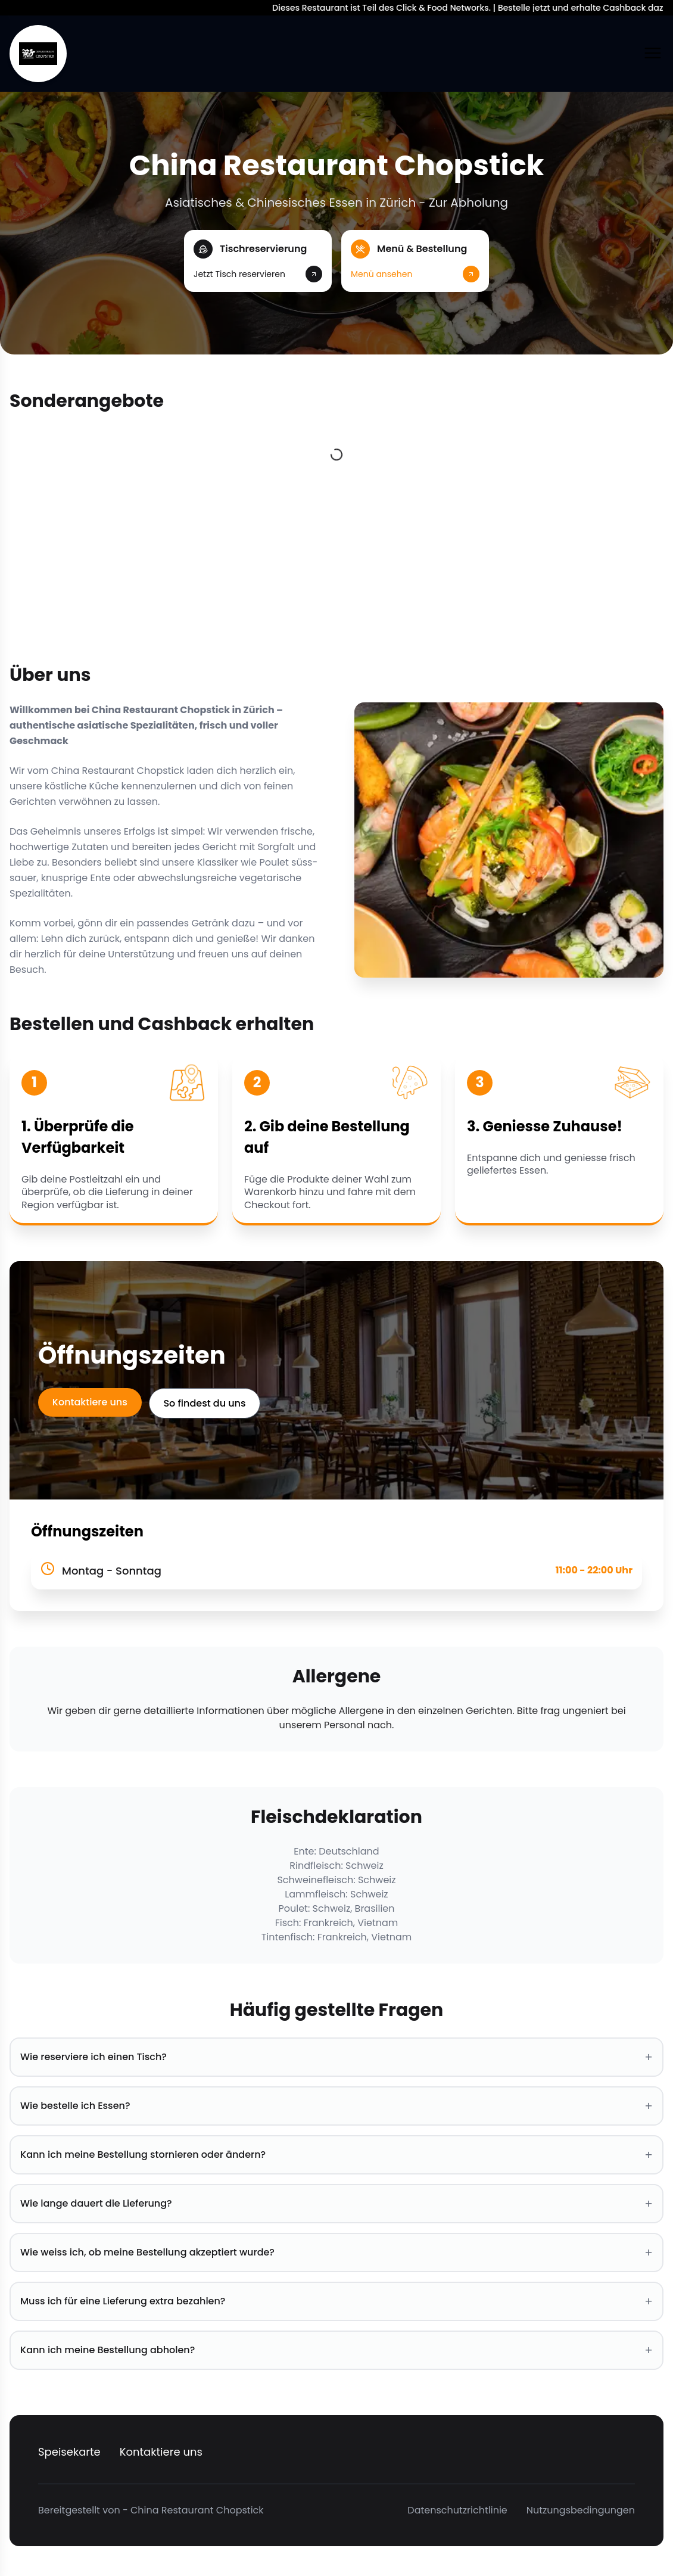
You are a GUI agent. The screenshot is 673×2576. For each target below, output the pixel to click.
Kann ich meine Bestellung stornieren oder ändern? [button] (336, 2155)
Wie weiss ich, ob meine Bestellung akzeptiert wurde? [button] (336, 2252)
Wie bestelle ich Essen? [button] (336, 2106)
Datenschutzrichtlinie (457, 2510)
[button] (258, 261)
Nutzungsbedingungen (580, 2510)
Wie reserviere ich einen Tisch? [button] (336, 2057)
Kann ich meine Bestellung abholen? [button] (336, 2350)
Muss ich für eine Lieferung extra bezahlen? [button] (336, 2301)
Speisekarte (69, 2451)
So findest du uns (205, 1403)
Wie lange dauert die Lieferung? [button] (336, 2204)
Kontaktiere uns (89, 1402)
